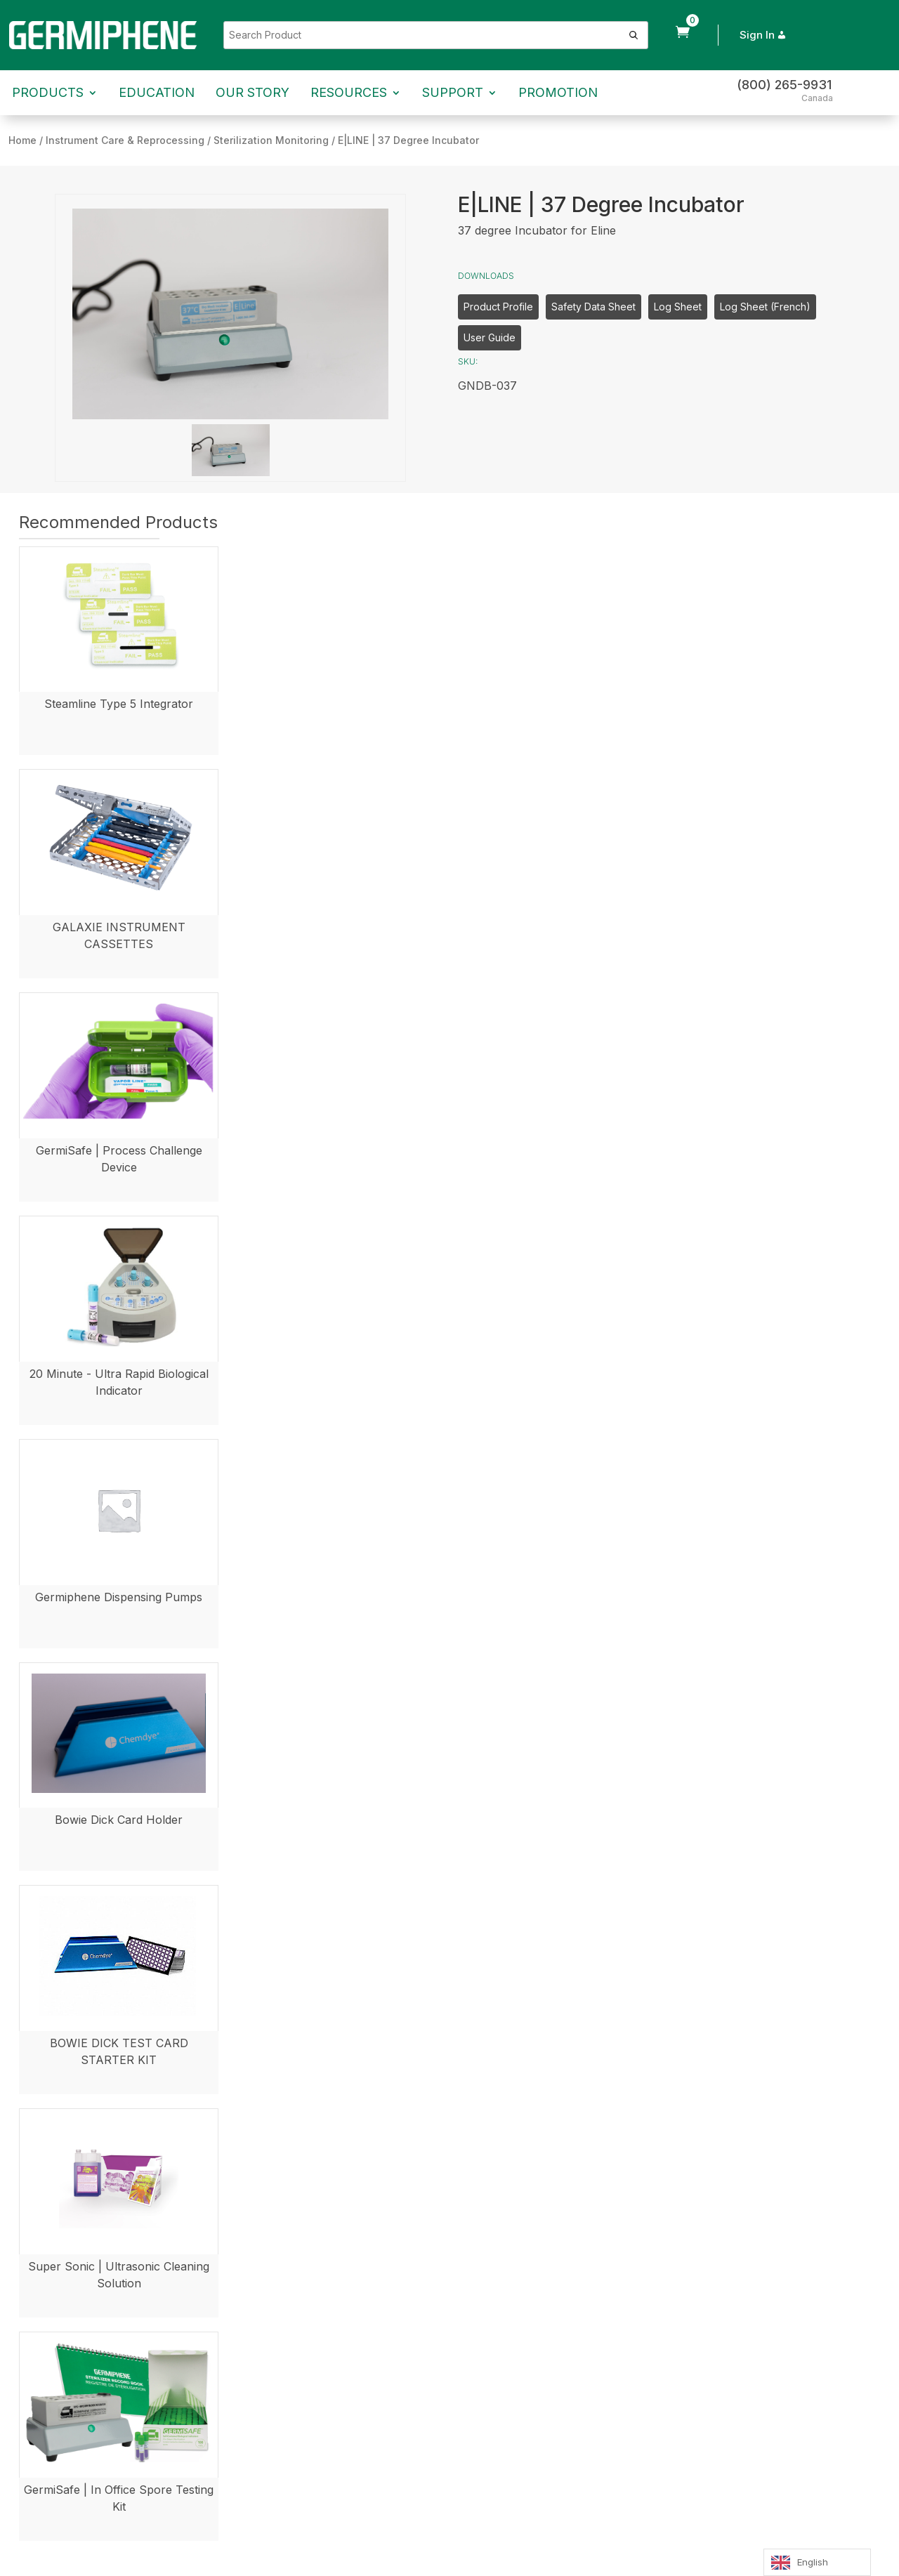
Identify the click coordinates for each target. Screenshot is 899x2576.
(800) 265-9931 (784, 84)
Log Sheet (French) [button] (765, 307)
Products (48, 92)
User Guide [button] (490, 337)
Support (452, 92)
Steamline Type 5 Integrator (118, 704)
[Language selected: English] (817, 2562)
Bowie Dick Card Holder (119, 1820)
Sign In (764, 34)
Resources (348, 92)
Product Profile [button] (498, 307)
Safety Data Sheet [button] (593, 307)
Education (157, 92)
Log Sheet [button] (678, 307)
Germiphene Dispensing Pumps (118, 1597)
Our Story (252, 92)
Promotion (558, 92)
